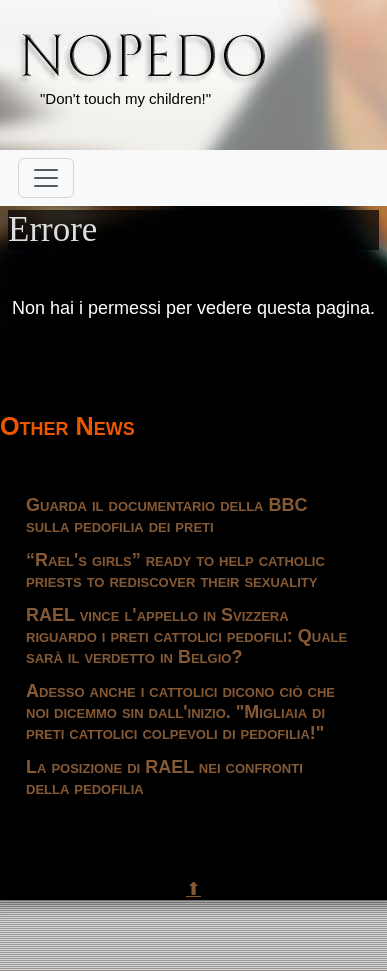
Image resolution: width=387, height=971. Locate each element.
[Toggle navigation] (46, 178)
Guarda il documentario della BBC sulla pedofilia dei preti (166, 515)
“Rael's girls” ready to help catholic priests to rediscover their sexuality (175, 570)
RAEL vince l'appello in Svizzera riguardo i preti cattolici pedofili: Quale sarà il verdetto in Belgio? (186, 636)
